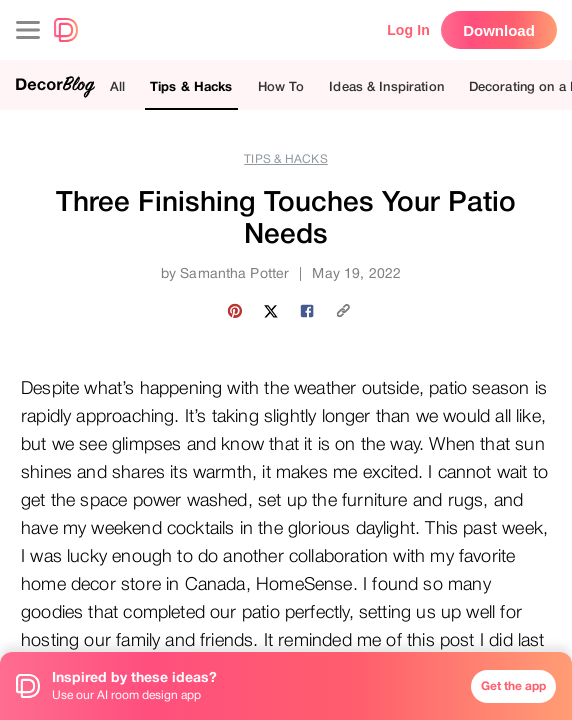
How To (281, 86)
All (117, 86)
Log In (408, 30)
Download (499, 30)
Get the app (513, 686)
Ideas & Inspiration (386, 86)
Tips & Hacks (191, 86)
